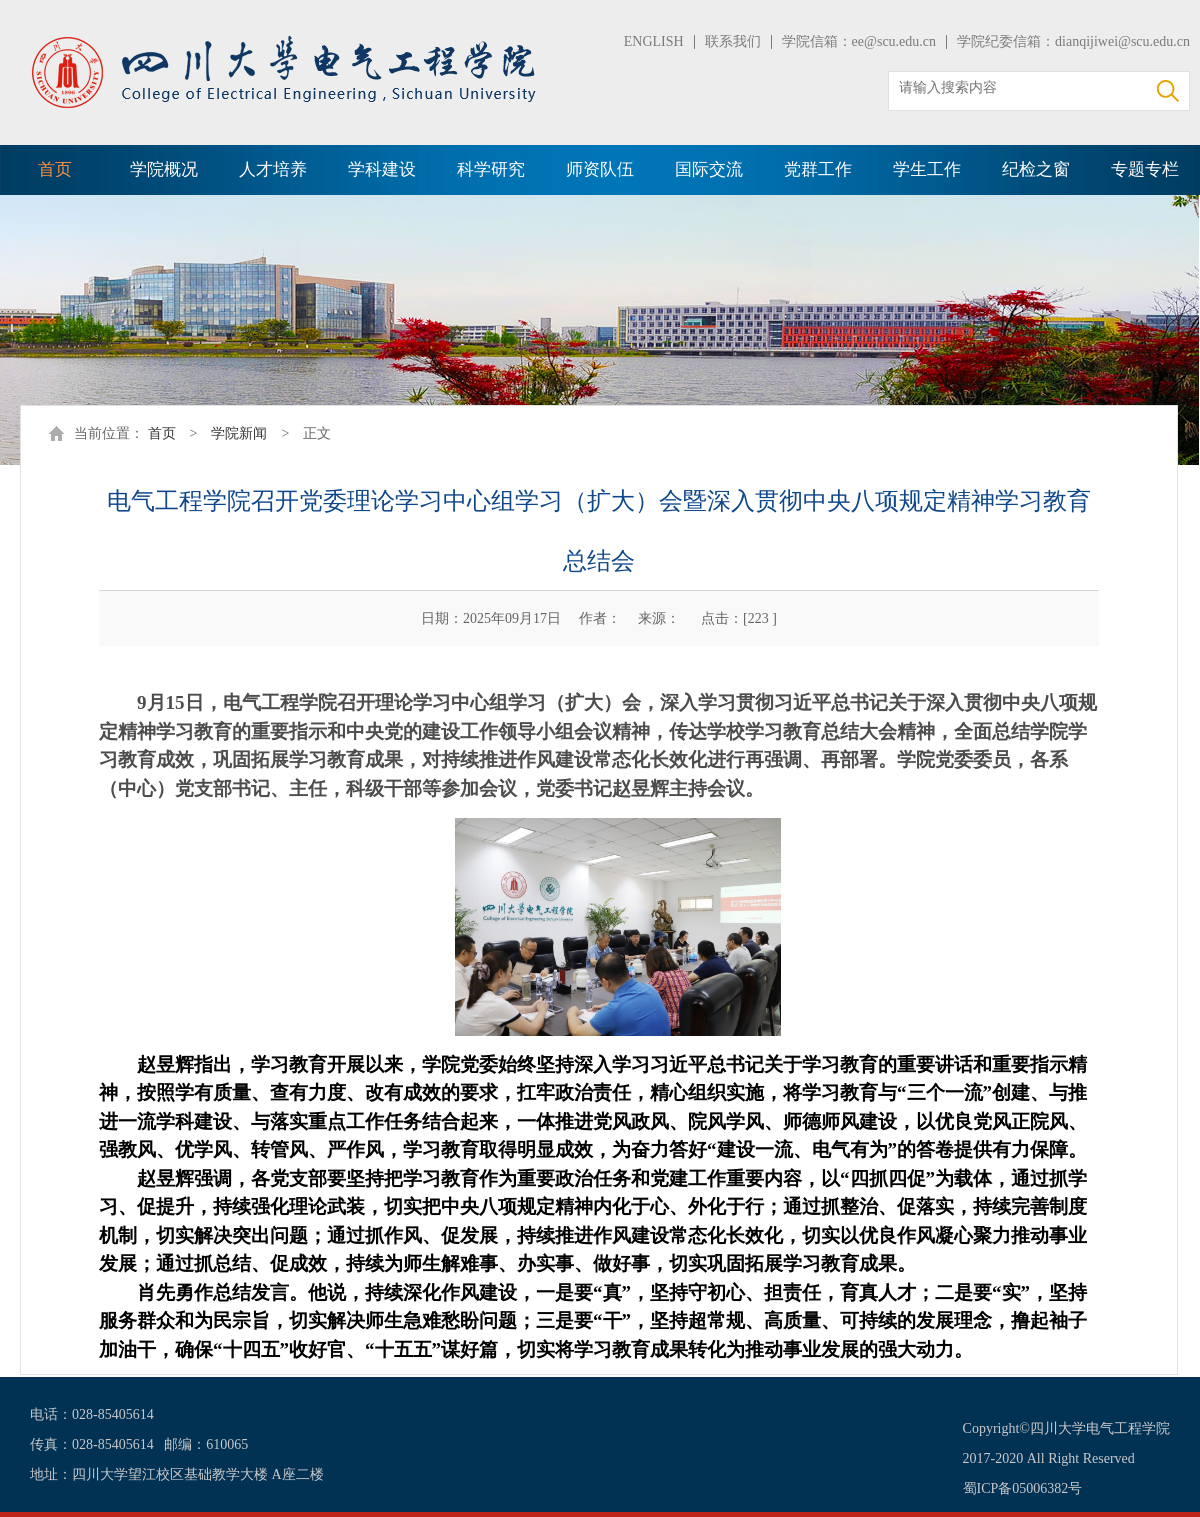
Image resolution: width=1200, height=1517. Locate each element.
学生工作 (927, 169)
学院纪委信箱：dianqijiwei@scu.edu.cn (1073, 41)
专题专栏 (1145, 169)
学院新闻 (239, 433)
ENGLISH (654, 41)
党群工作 (818, 169)
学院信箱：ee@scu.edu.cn (859, 41)
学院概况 (164, 169)
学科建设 (382, 169)
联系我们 (733, 41)
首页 (55, 169)
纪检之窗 (1036, 169)
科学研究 (491, 169)
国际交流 (709, 169)
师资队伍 (600, 169)
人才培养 (273, 169)
